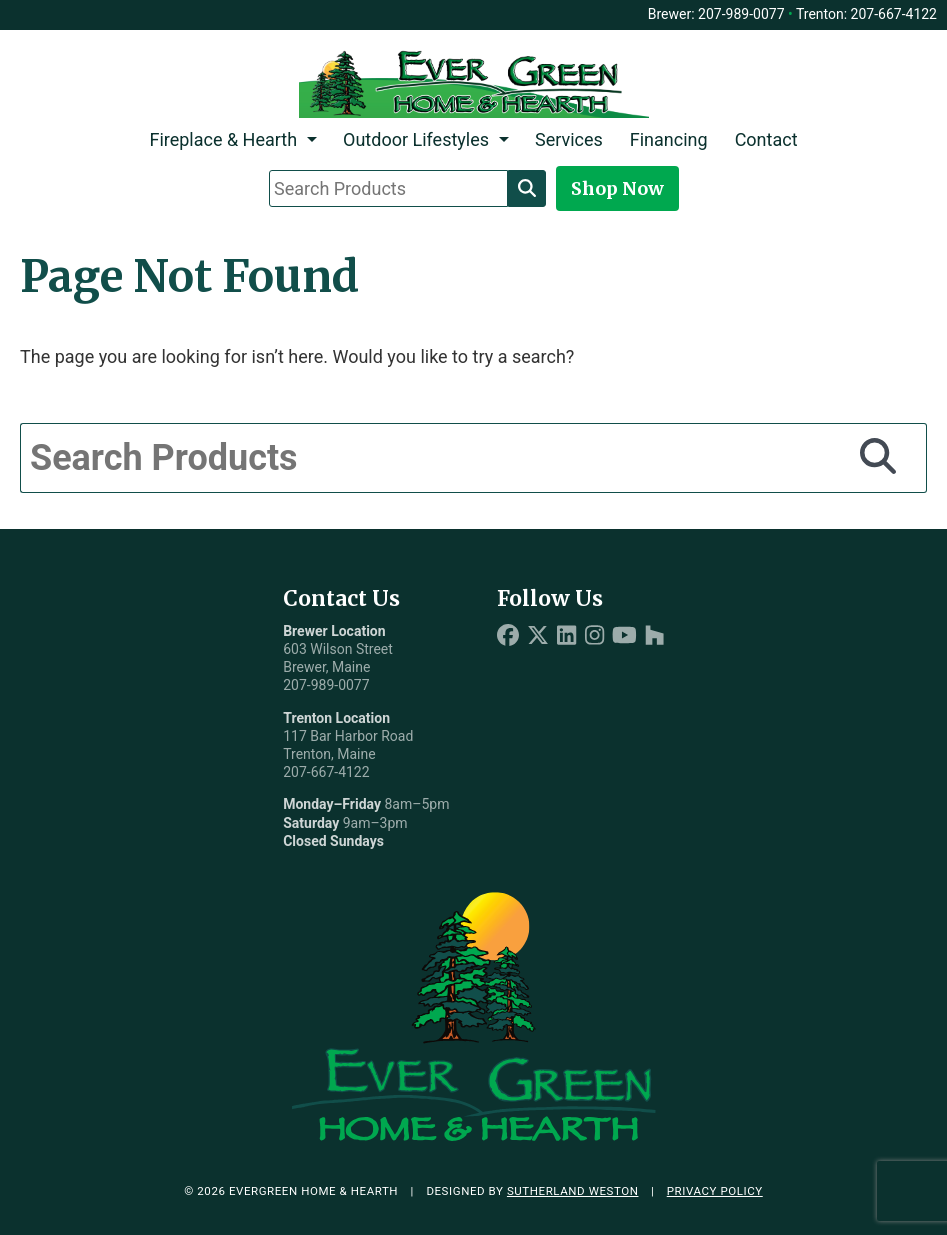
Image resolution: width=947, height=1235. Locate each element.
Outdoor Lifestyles (416, 139)
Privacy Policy (715, 1191)
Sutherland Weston (573, 1191)
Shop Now (617, 188)
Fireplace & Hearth (223, 139)
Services (569, 139)
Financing (669, 139)
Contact (766, 139)
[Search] (527, 188)
